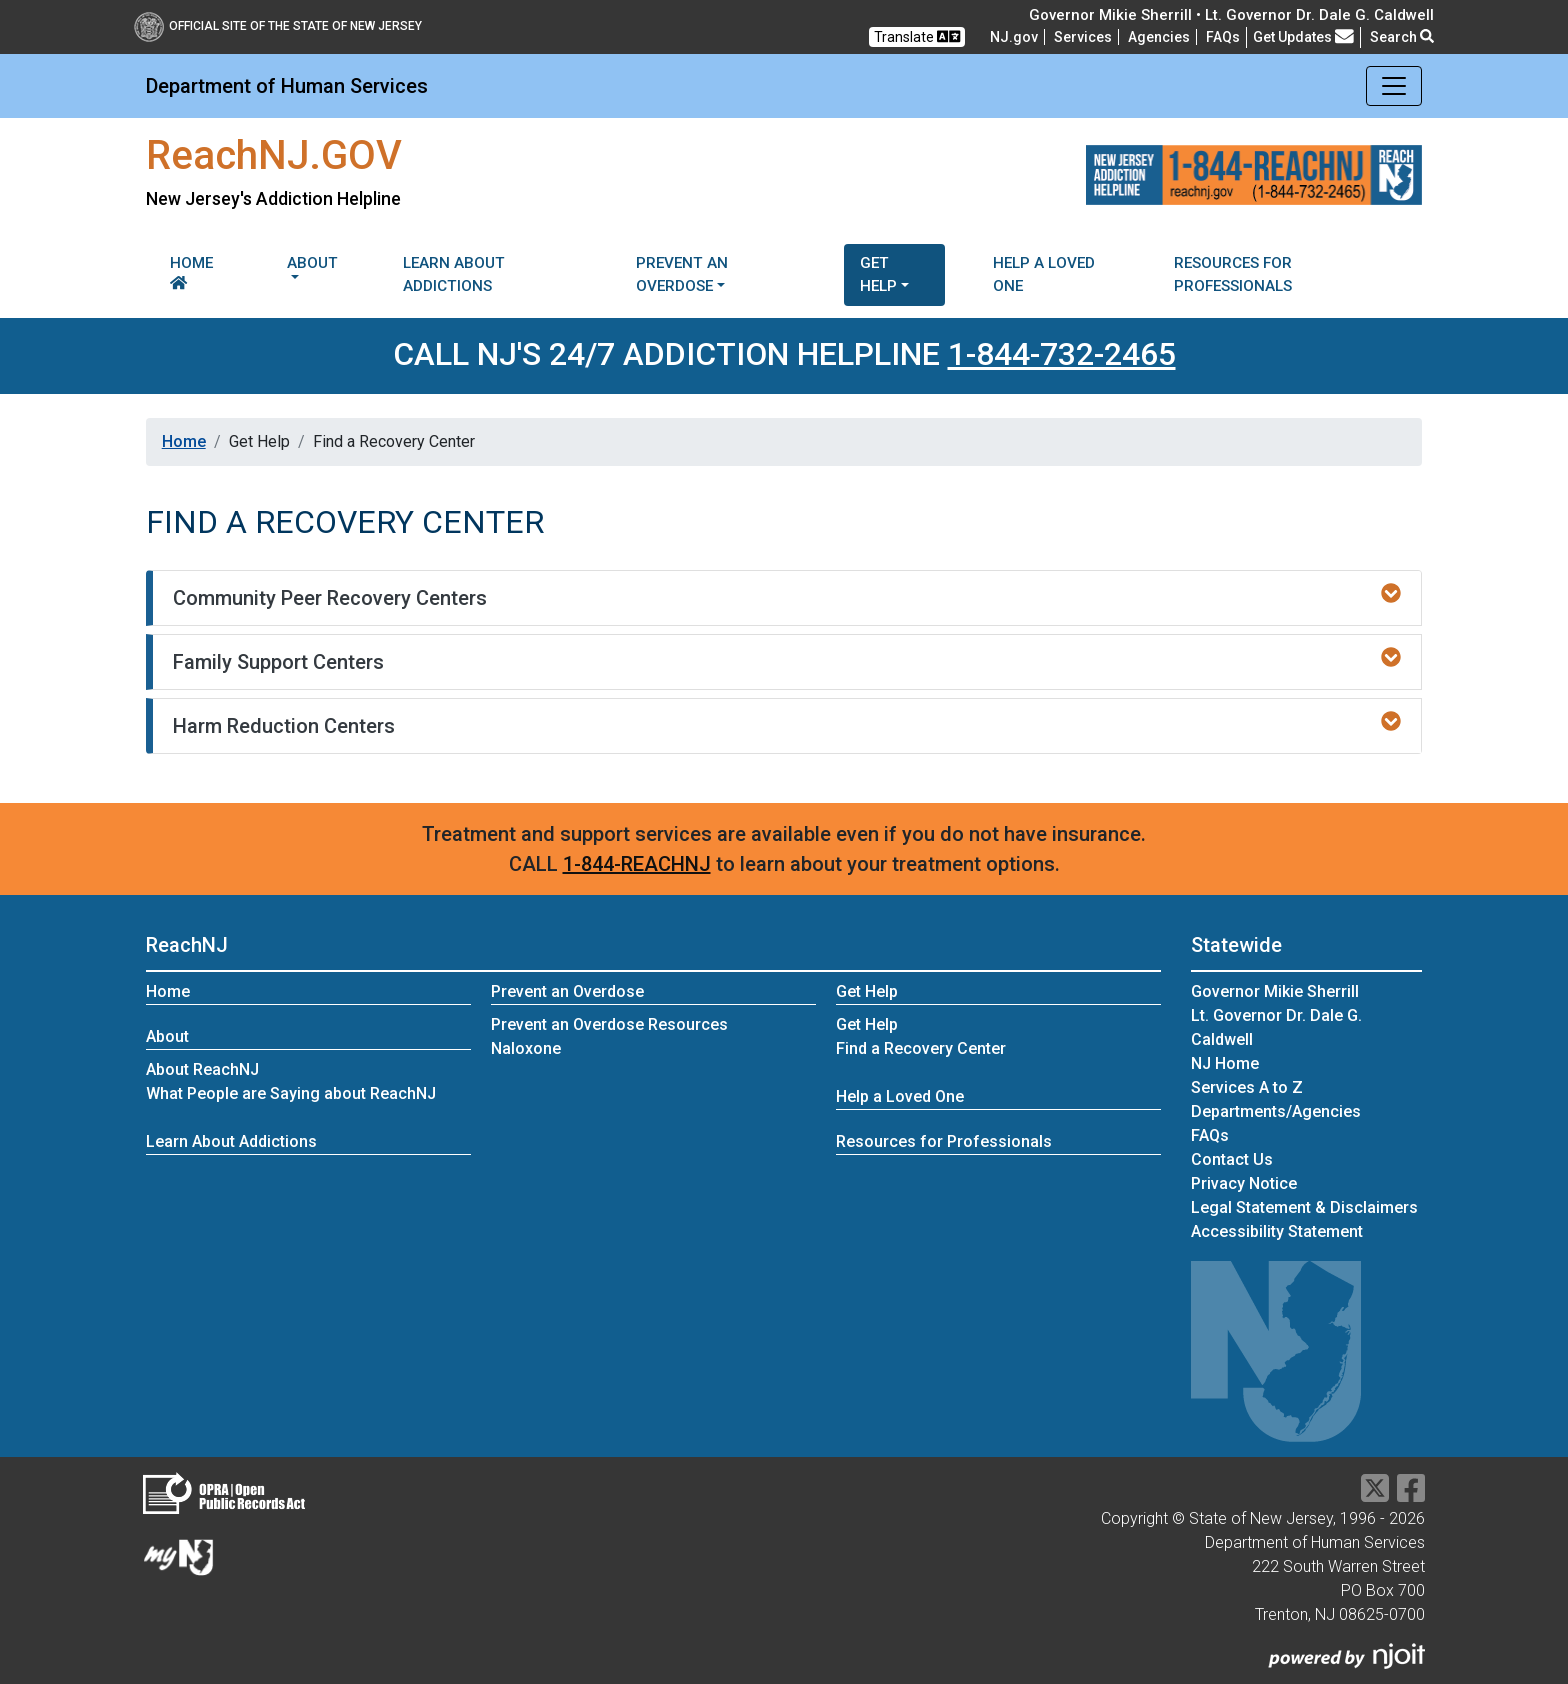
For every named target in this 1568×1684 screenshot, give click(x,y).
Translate (917, 36)
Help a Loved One (1044, 274)
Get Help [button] (878, 274)
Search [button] (1402, 37)
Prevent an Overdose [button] (682, 274)
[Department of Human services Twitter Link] (1375, 1494)
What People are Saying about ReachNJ (291, 1093)
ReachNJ (187, 945)
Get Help (867, 1024)
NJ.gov (1014, 37)
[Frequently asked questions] (1223, 37)
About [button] (312, 263)
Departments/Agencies (1276, 1111)
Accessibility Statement (1277, 1231)
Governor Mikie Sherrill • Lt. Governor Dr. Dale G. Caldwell (1231, 15)
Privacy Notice (1244, 1183)
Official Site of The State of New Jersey (278, 26)
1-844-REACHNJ (637, 864)
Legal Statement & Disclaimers (1304, 1207)
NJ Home (1225, 1063)
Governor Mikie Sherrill (1275, 991)
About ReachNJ (202, 1069)
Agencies (1159, 37)
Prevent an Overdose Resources (609, 1024)
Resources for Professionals (1233, 274)
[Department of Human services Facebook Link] (1411, 1494)
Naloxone (526, 1048)
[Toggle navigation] (1394, 86)
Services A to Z (1247, 1087)
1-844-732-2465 (1062, 354)
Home (191, 272)
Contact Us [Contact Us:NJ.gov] (1232, 1159)
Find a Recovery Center (921, 1048)
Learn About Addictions (454, 274)
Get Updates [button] (1303, 36)
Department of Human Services (287, 86)
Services (1083, 37)
